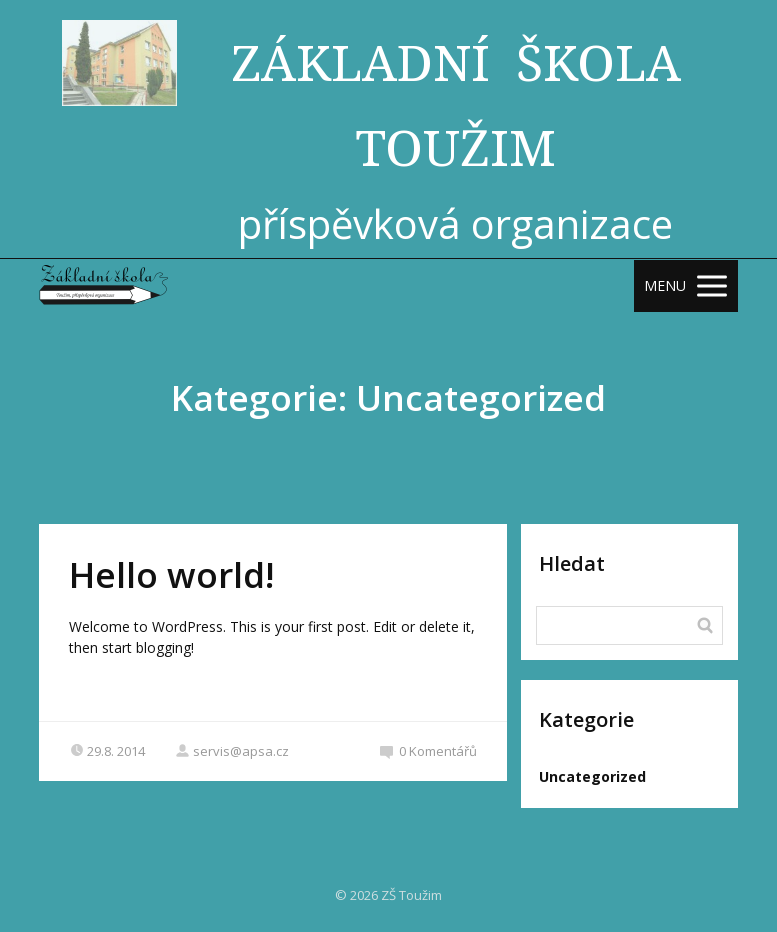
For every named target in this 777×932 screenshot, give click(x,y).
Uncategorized (592, 776)
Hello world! (171, 574)
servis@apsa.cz (232, 751)
